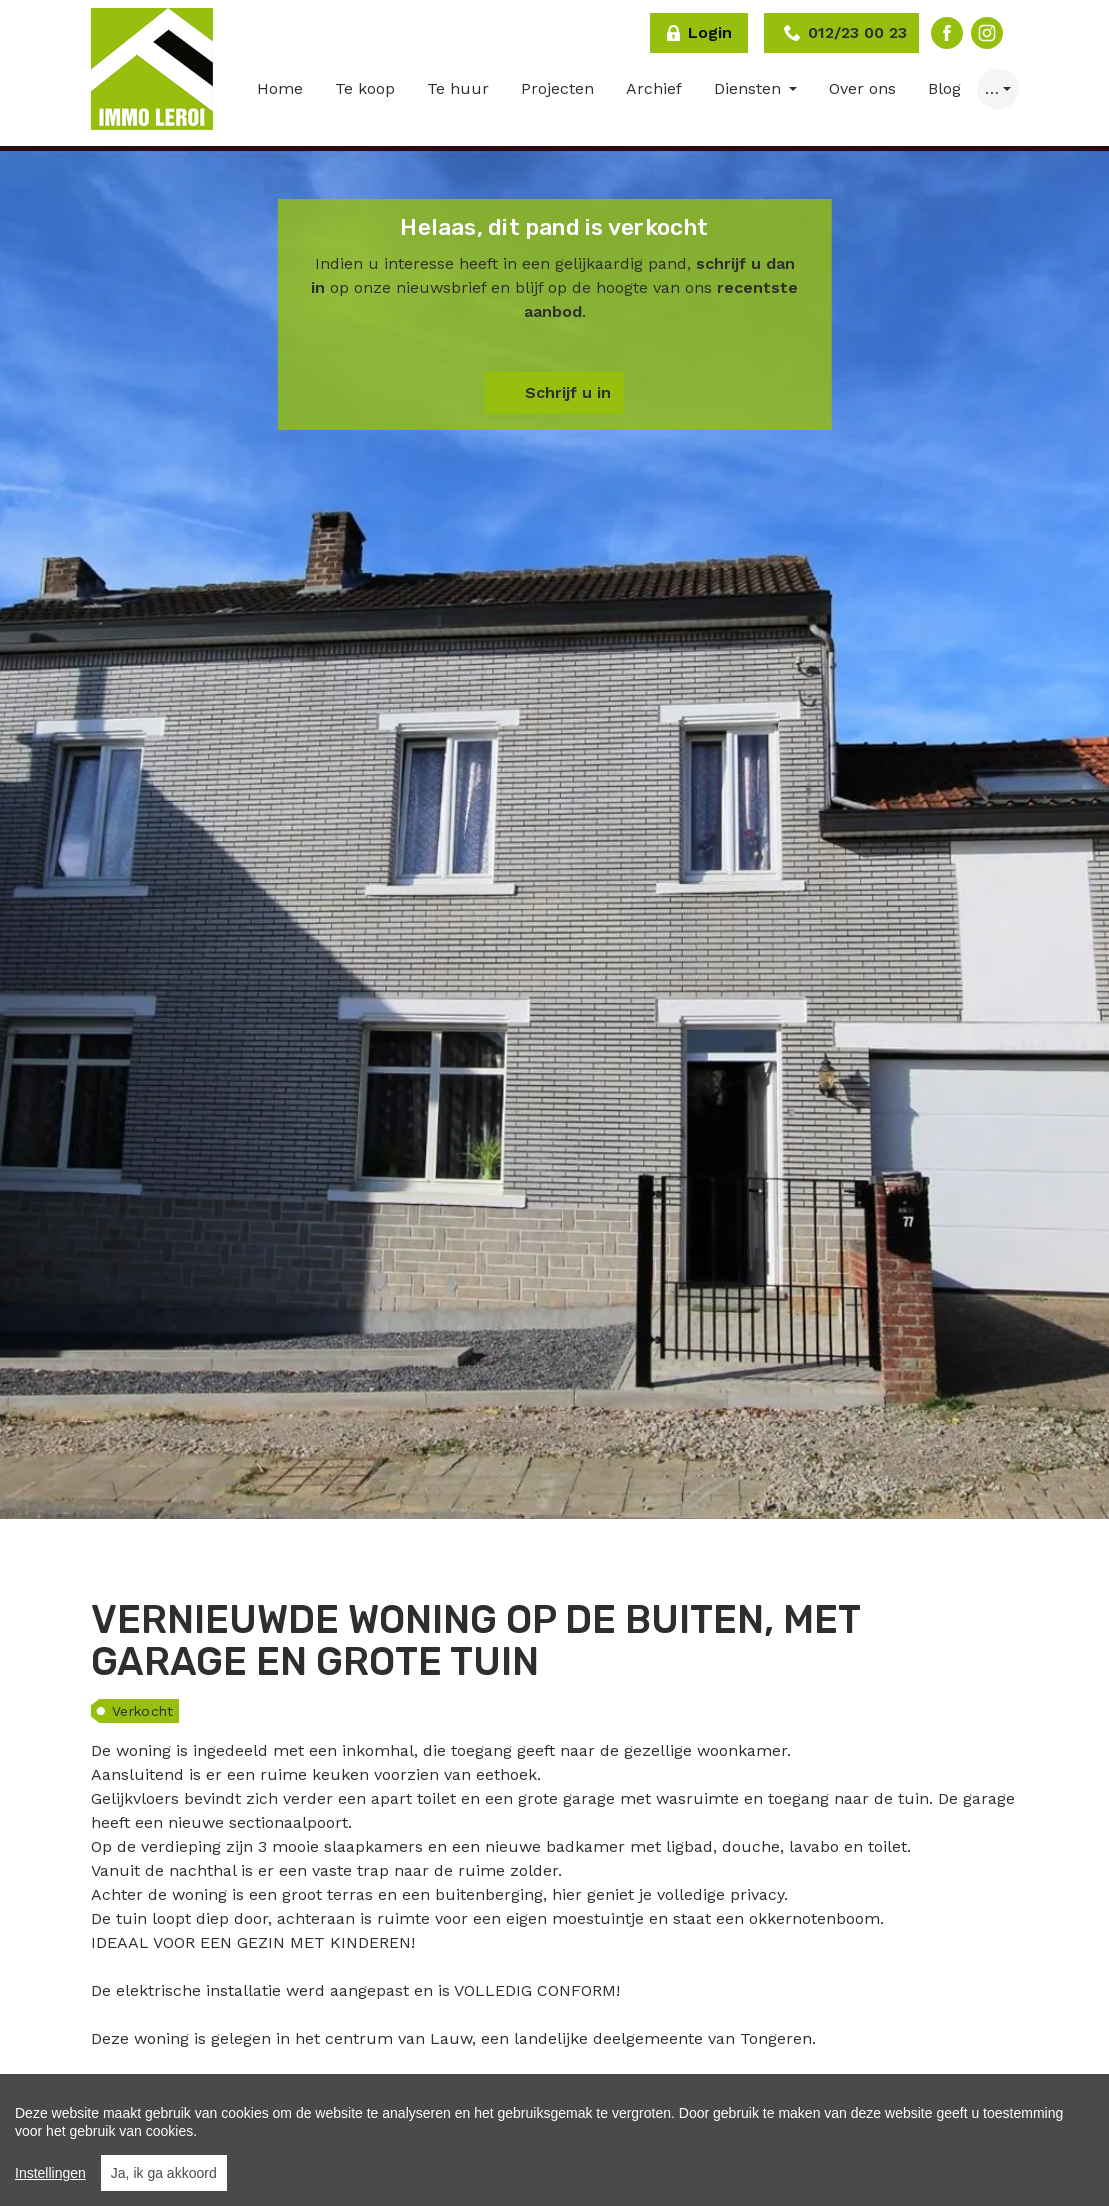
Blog (944, 88)
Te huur (458, 88)
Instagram (987, 33)
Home (280, 88)
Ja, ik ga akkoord (164, 2173)
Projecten (557, 88)
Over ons (862, 88)
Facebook (947, 33)
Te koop (365, 88)
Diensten (750, 88)
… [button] (992, 88)
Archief (654, 88)
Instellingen (50, 2173)
